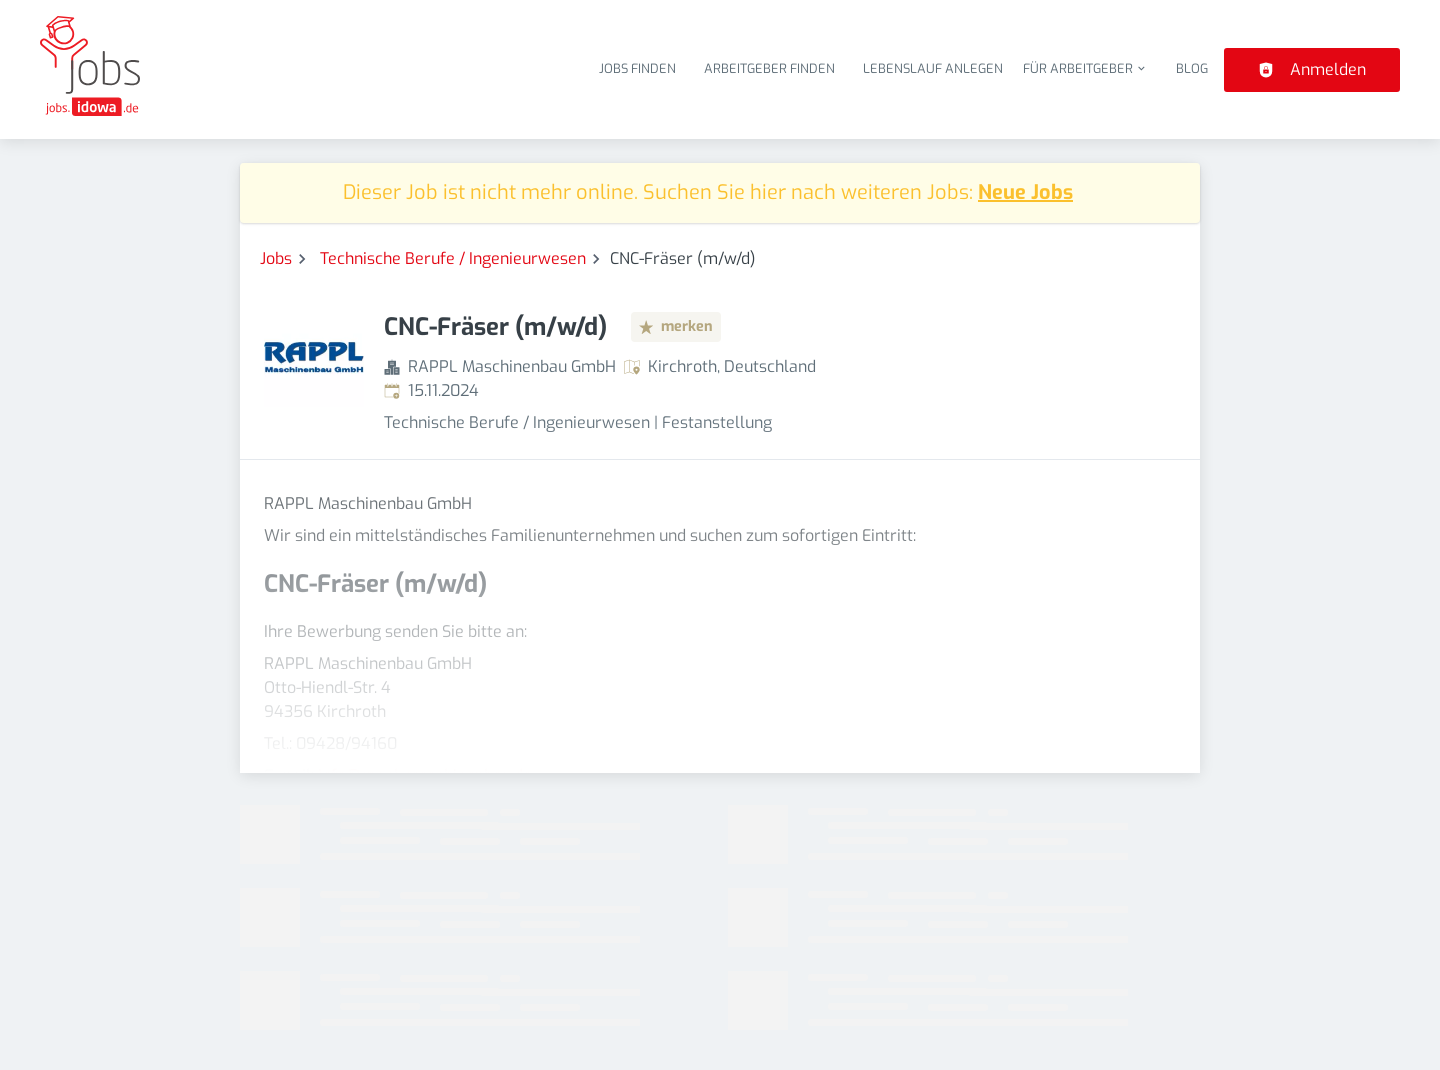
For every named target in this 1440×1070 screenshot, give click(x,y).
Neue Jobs (1025, 192)
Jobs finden (637, 68)
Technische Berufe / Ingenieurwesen (453, 258)
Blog (1192, 68)
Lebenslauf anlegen (933, 68)
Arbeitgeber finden (769, 68)
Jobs (276, 258)
